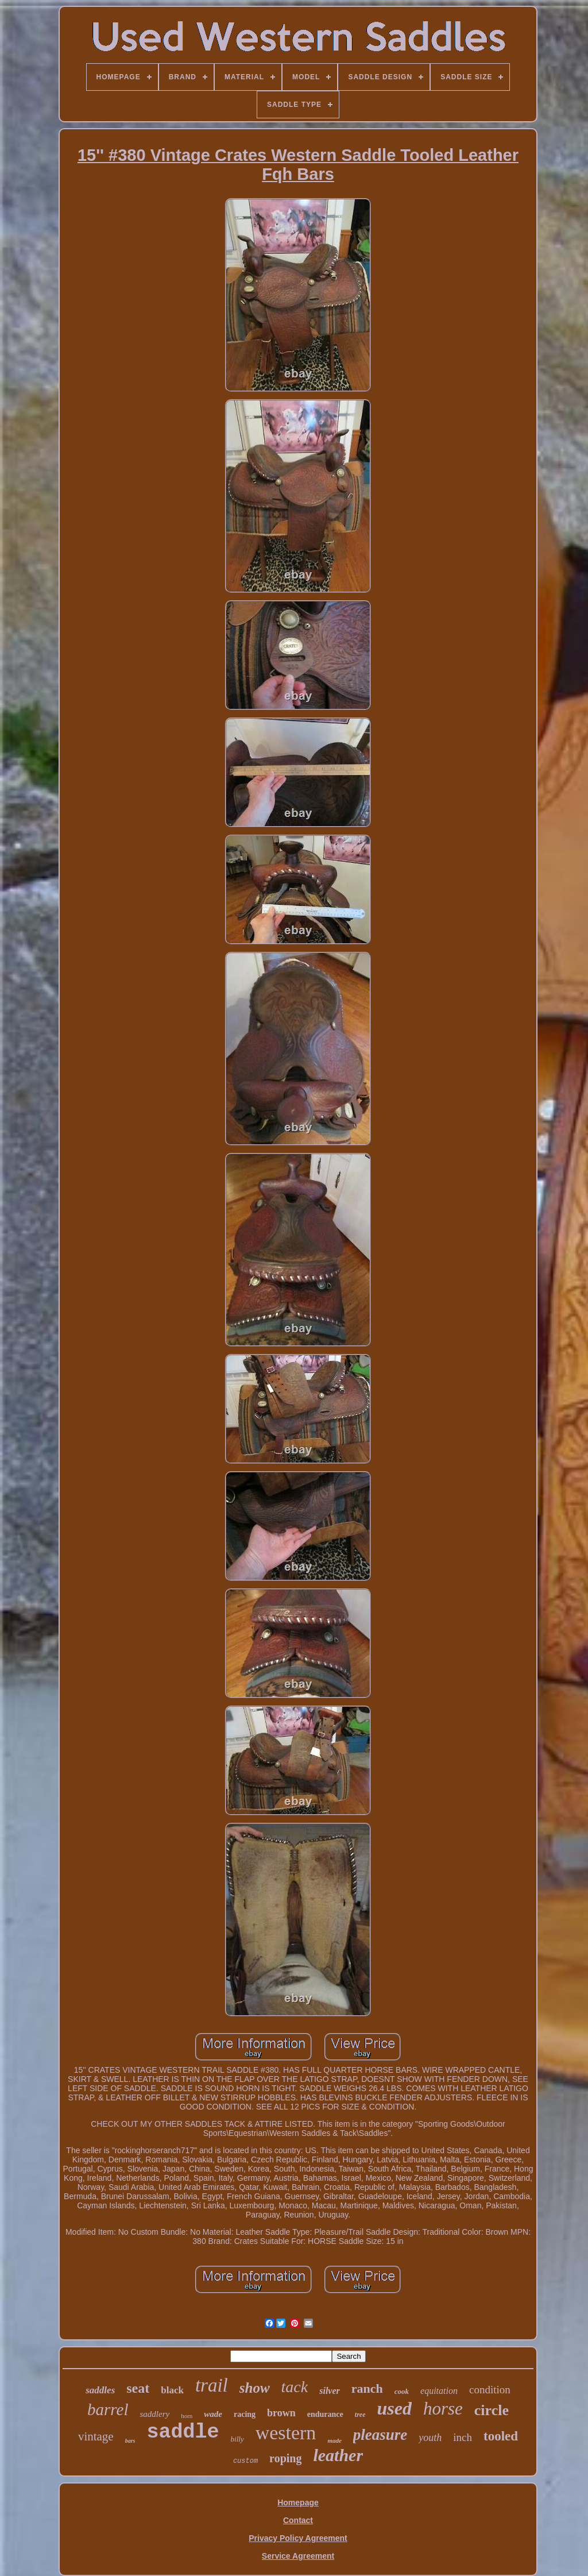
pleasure (380, 2434)
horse (443, 2408)
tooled (500, 2436)
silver (329, 2391)
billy (237, 2439)
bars (130, 2441)
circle (491, 2410)
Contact (298, 2520)
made (334, 2440)
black (172, 2390)
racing (245, 2414)
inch (462, 2437)
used (394, 2408)
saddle (182, 2432)
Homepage (298, 2502)
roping (285, 2458)
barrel (107, 2409)
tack (294, 2387)
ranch (367, 2388)
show (254, 2388)
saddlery (154, 2414)
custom (245, 2461)
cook (401, 2391)
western (286, 2432)
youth (430, 2437)
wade (213, 2414)
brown (281, 2413)
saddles (100, 2390)
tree (360, 2415)
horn (186, 2415)
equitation (439, 2391)
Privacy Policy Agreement (298, 2538)
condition (489, 2390)
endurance (325, 2414)
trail (211, 2385)
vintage (96, 2436)
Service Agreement (298, 2555)
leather (338, 2455)
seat (137, 2388)
